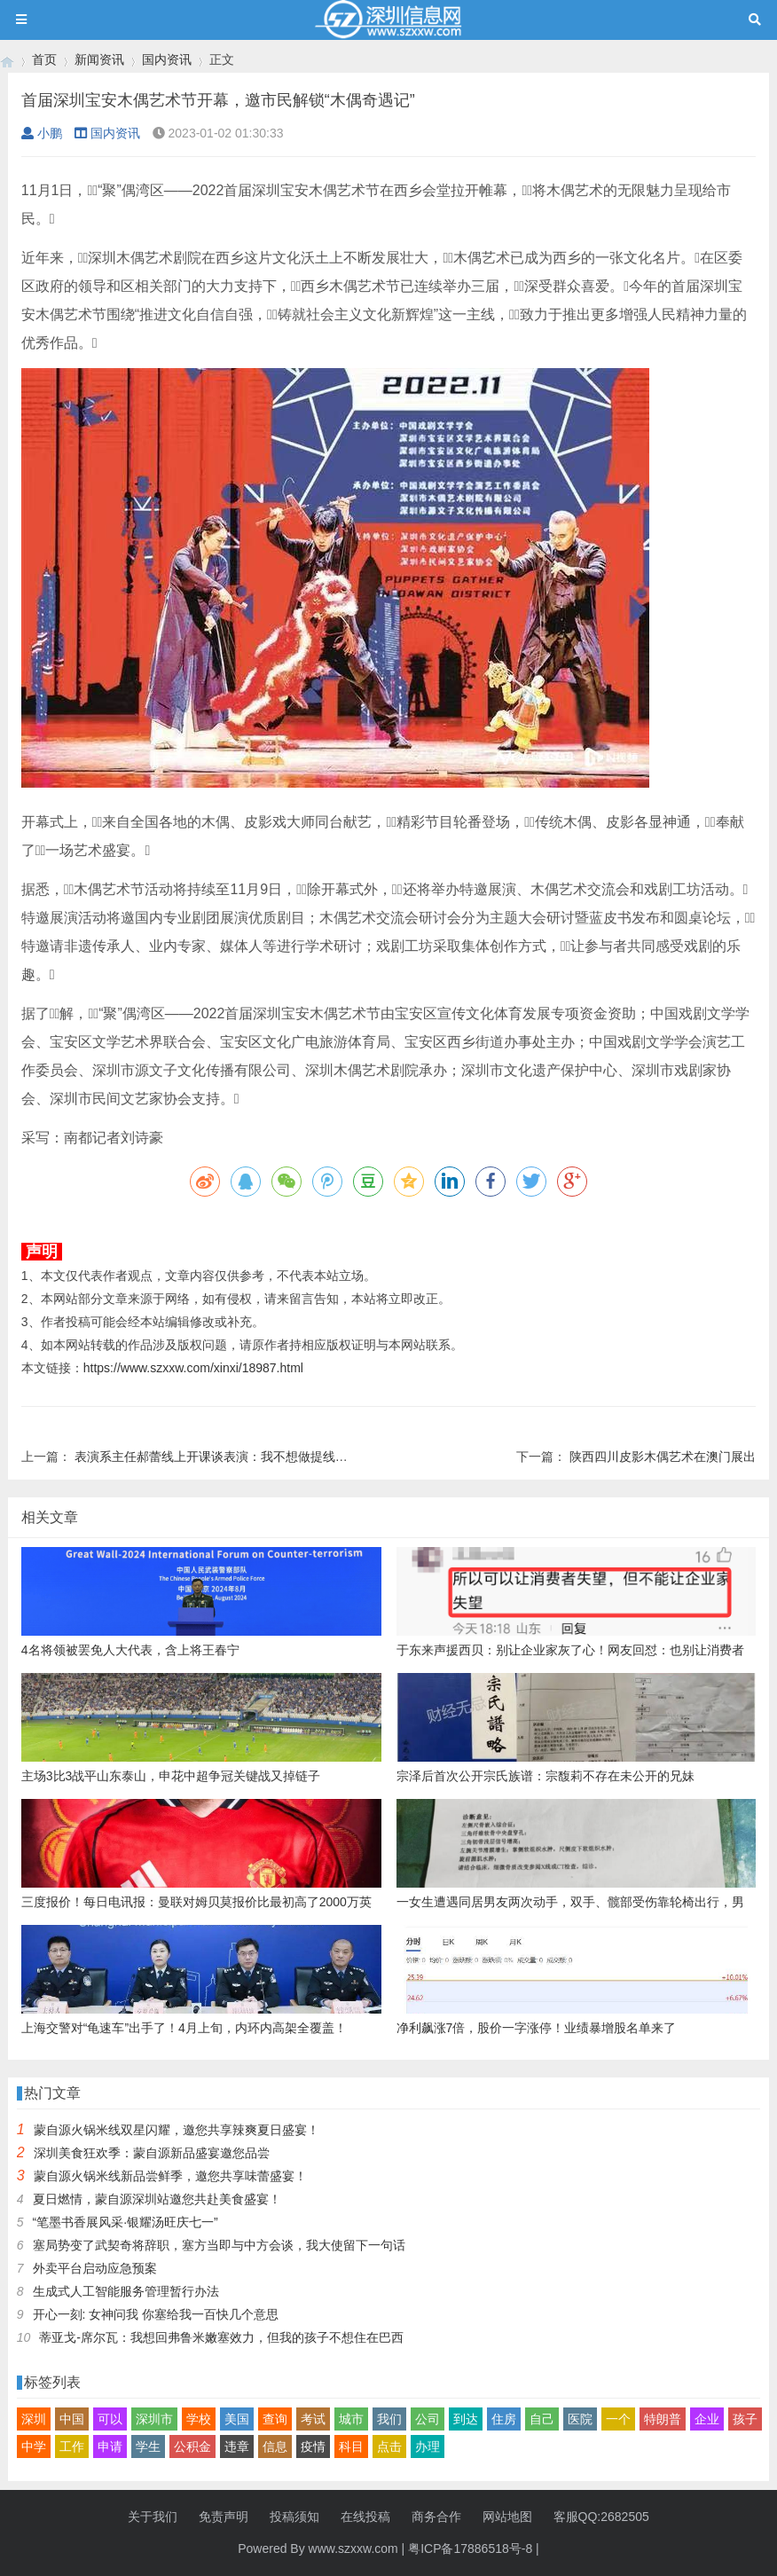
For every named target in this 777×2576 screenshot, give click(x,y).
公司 (427, 2419)
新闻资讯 (99, 59)
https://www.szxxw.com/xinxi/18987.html (193, 1368)
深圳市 (154, 2419)
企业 (707, 2419)
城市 (351, 2419)
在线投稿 (365, 2516)
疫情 (313, 2446)
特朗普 (662, 2419)
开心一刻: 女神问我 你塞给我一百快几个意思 (156, 2314)
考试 (313, 2419)
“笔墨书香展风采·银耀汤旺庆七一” (125, 2222)
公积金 (192, 2446)
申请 (110, 2446)
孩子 (745, 2419)
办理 (427, 2446)
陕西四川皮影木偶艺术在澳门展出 (662, 1456)
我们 (389, 2419)
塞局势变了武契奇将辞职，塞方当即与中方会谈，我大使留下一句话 (219, 2245)
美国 (236, 2419)
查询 (275, 2419)
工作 (71, 2446)
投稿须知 (294, 2516)
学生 (148, 2446)
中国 (71, 2419)
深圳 (33, 2419)
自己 (542, 2419)
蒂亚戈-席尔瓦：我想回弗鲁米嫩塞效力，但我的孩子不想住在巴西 (221, 2337)
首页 (44, 59)
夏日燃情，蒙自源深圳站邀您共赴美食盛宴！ (157, 2199)
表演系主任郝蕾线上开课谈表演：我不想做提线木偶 (217, 1456)
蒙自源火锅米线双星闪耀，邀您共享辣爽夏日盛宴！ (176, 2130)
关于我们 (152, 2516)
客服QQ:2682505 (601, 2516)
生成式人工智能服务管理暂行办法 (126, 2291)
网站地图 (507, 2516)
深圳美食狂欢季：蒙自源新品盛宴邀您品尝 (152, 2153)
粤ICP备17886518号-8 (470, 2548)
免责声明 (223, 2516)
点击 (389, 2446)
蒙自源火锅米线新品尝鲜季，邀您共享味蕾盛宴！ (170, 2176)
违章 (236, 2446)
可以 (110, 2419)
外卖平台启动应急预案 (95, 2268)
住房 (503, 2419)
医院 (580, 2419)
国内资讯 (167, 59)
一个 (618, 2419)
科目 (351, 2446)
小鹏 (41, 133)
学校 (198, 2419)
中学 (33, 2446)
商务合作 (436, 2516)
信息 (275, 2446)
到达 (465, 2419)
